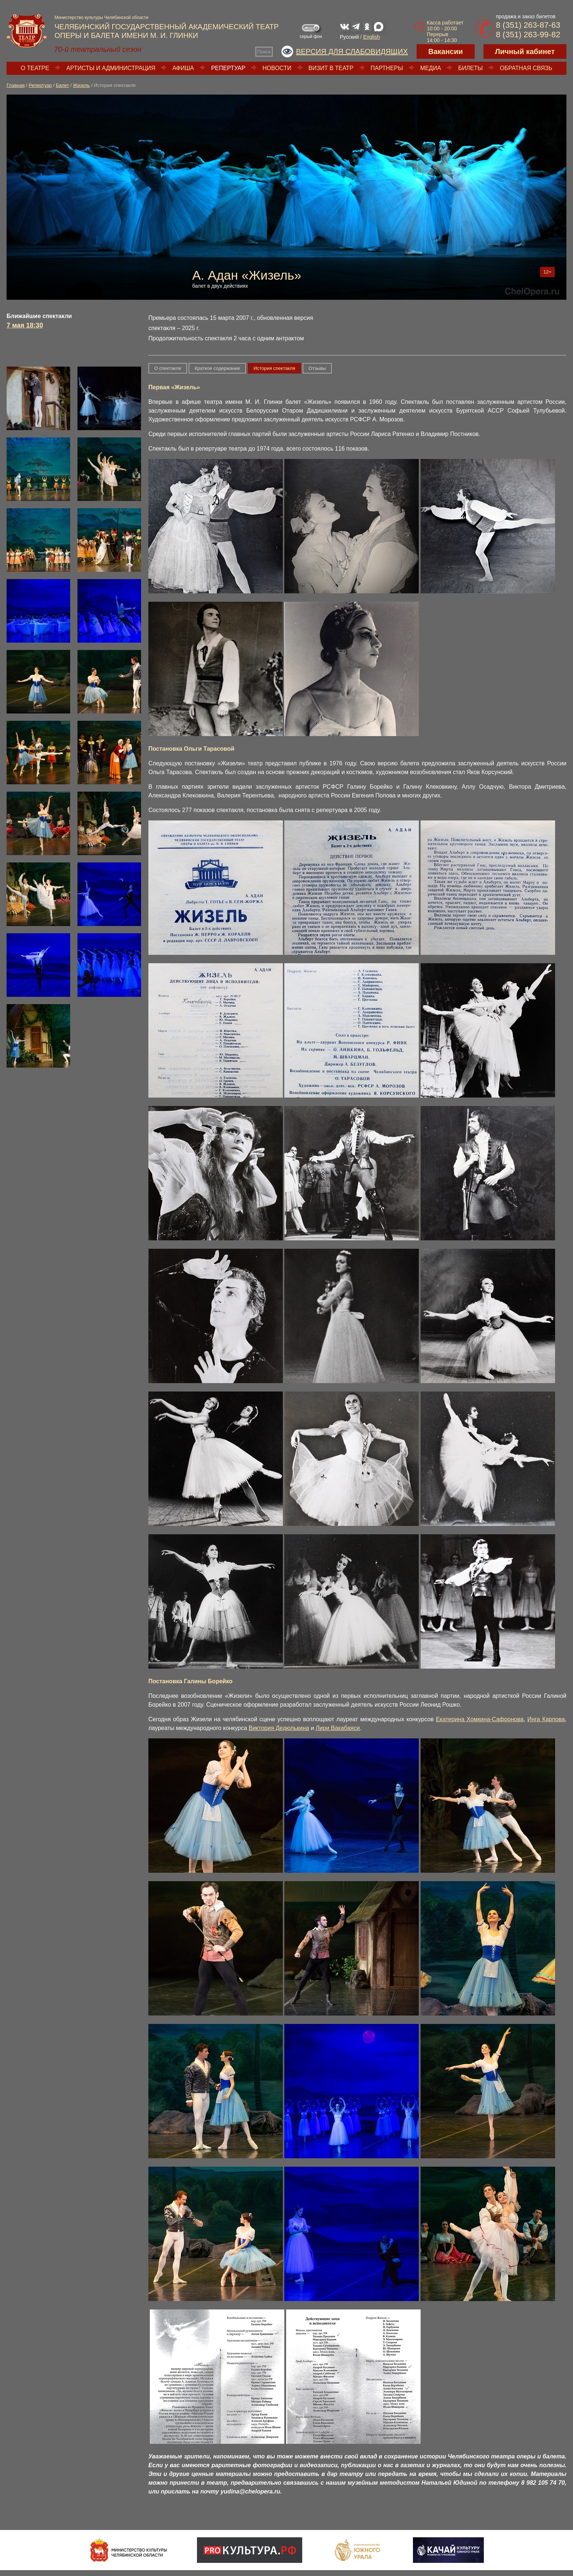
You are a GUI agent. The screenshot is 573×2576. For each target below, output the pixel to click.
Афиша (183, 68)
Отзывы (317, 368)
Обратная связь (526, 68)
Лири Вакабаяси (338, 1728)
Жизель (81, 85)
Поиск (263, 51)
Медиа (430, 68)
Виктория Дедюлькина (278, 1728)
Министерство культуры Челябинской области (101, 17)
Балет (62, 85)
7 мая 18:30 (25, 325)
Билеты (470, 68)
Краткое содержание (217, 368)
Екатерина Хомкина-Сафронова (480, 1719)
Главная (15, 85)
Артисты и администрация (111, 68)
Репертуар (228, 68)
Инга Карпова (546, 1719)
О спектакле (167, 368)
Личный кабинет (525, 51)
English (371, 37)
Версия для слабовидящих (352, 51)
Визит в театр (330, 68)
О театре (35, 68)
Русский (349, 37)
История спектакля (274, 368)
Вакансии (445, 51)
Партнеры (387, 68)
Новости (276, 68)
